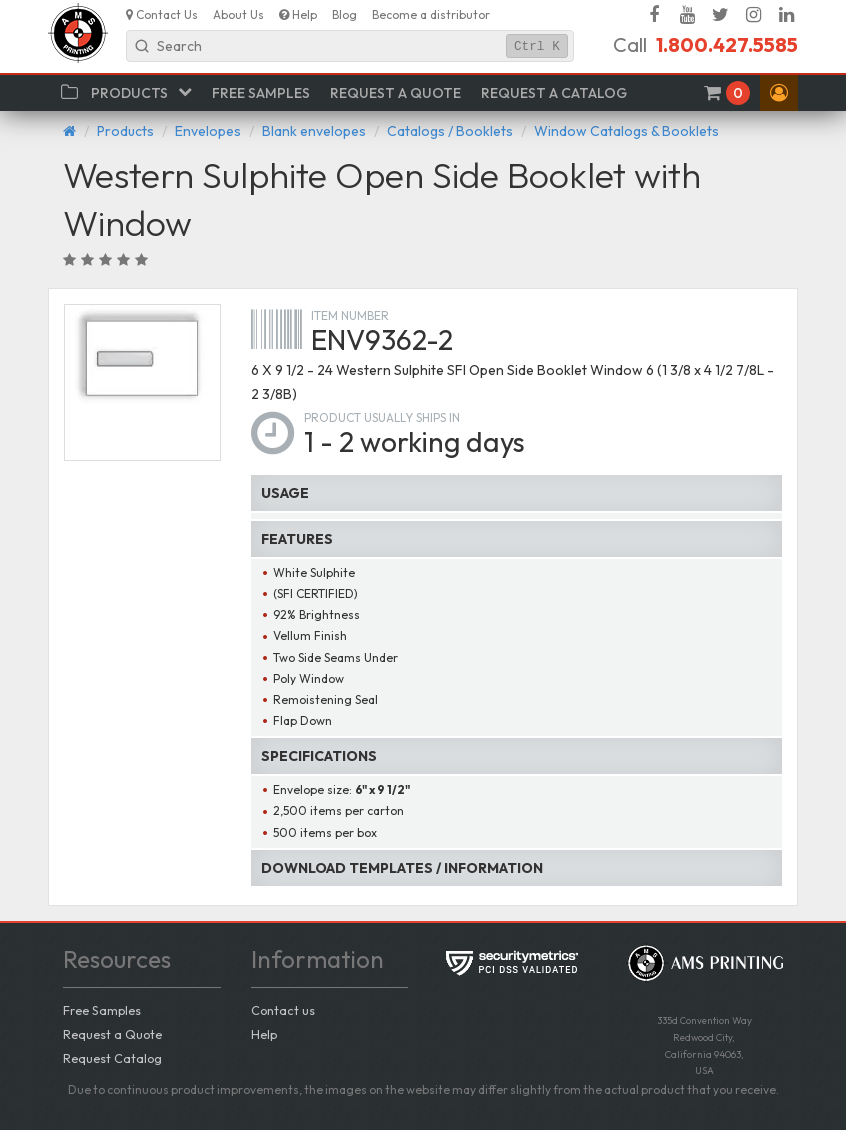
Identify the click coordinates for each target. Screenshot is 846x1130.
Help (264, 1034)
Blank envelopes (314, 131)
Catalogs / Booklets (450, 131)
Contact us (283, 1010)
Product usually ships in (382, 417)
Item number (350, 315)
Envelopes (208, 131)
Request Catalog (112, 1058)
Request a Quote (112, 1034)
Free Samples (102, 1010)
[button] (779, 93)
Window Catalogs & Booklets (626, 131)
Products (125, 131)
